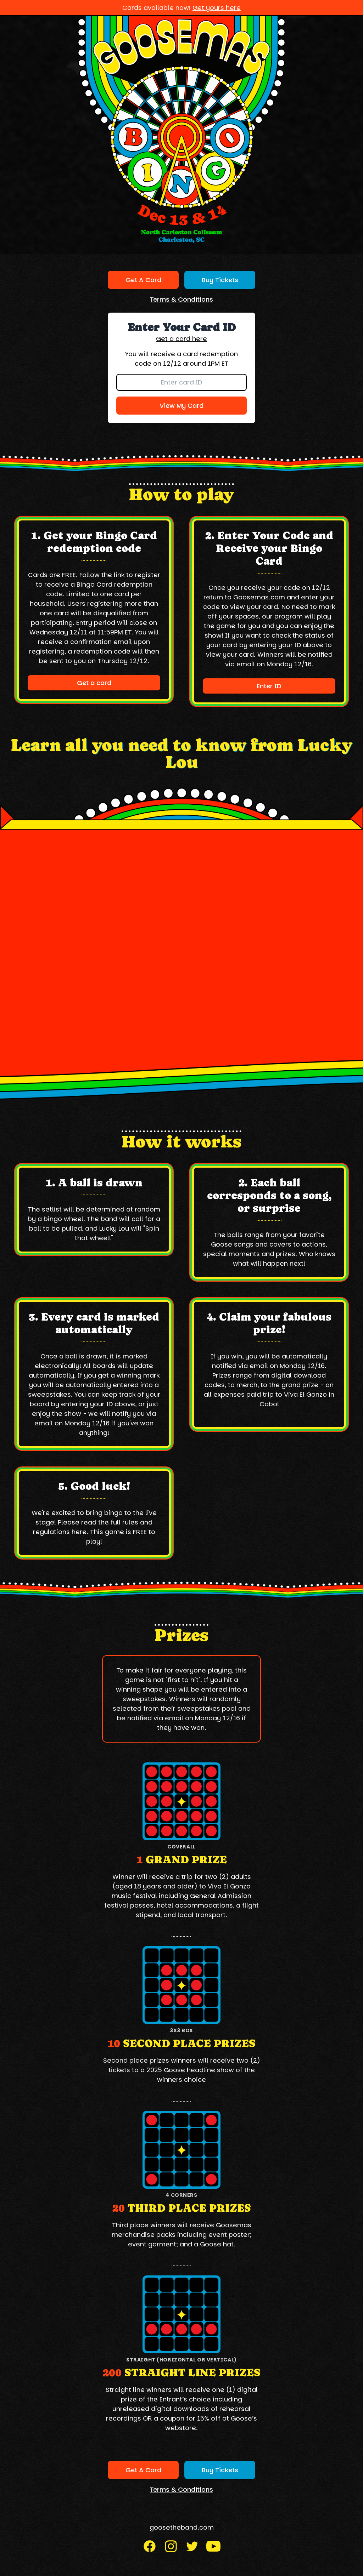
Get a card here (181, 338)
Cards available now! (181, 7)
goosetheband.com (182, 2527)
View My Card (181, 405)
